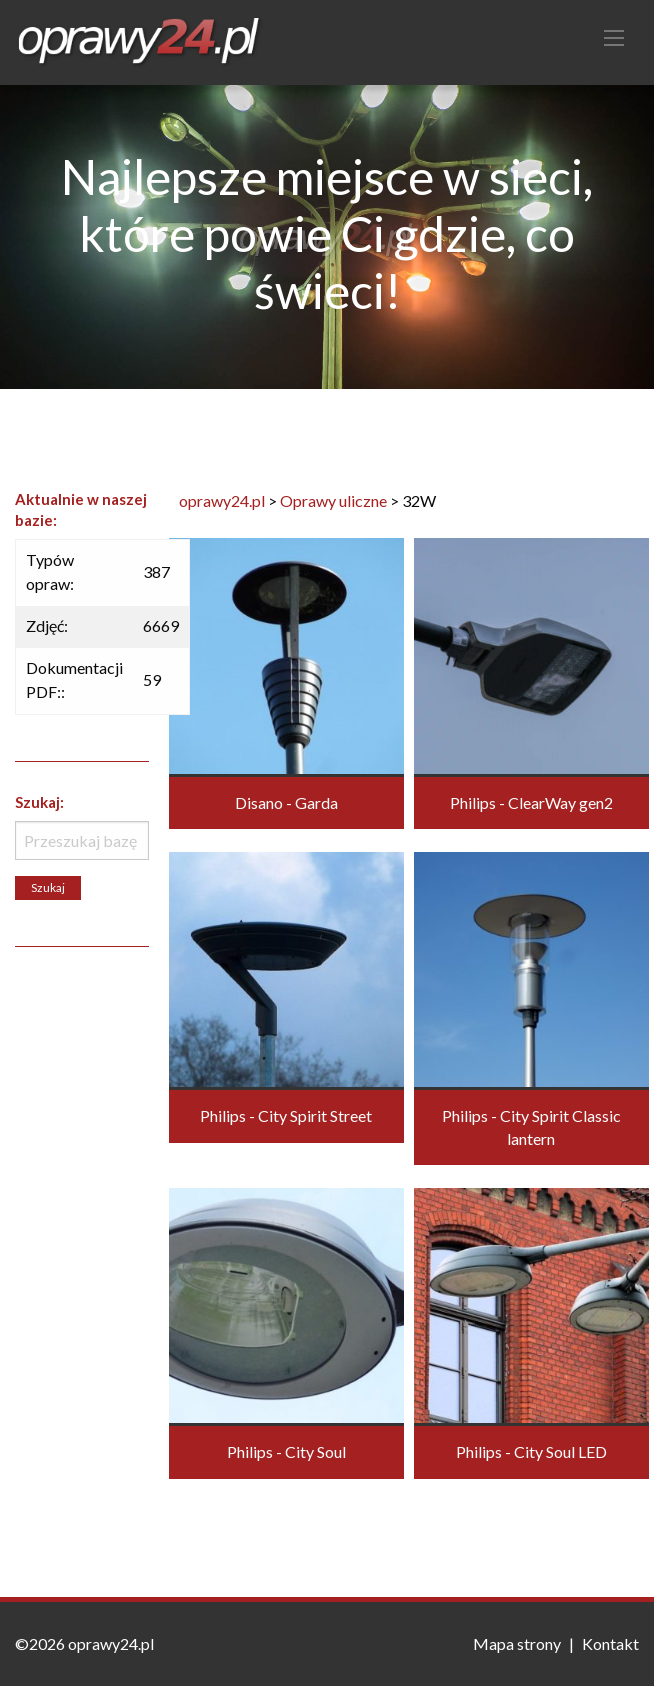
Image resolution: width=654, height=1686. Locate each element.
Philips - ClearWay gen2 (531, 802)
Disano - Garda (286, 802)
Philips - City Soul (286, 1451)
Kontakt (610, 1643)
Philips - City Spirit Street (286, 1115)
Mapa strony (517, 1643)
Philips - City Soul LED (531, 1451)
